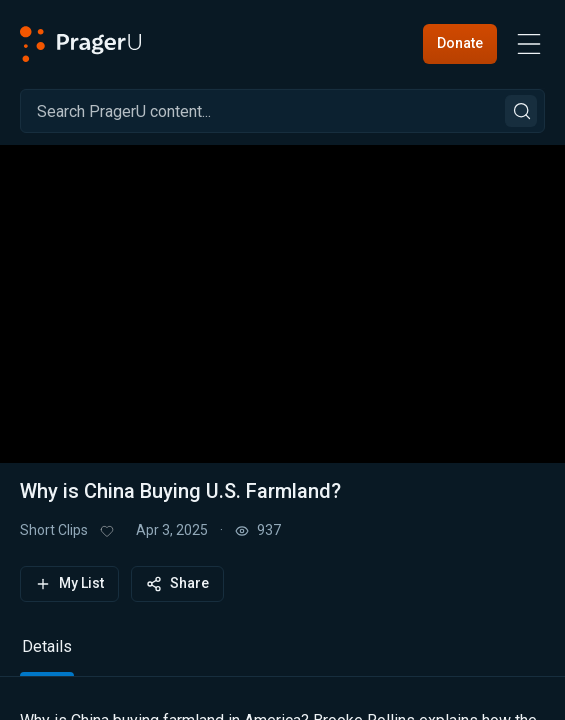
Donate (460, 43)
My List (69, 583)
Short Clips (54, 530)
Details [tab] (47, 646)
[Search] (282, 111)
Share (177, 583)
